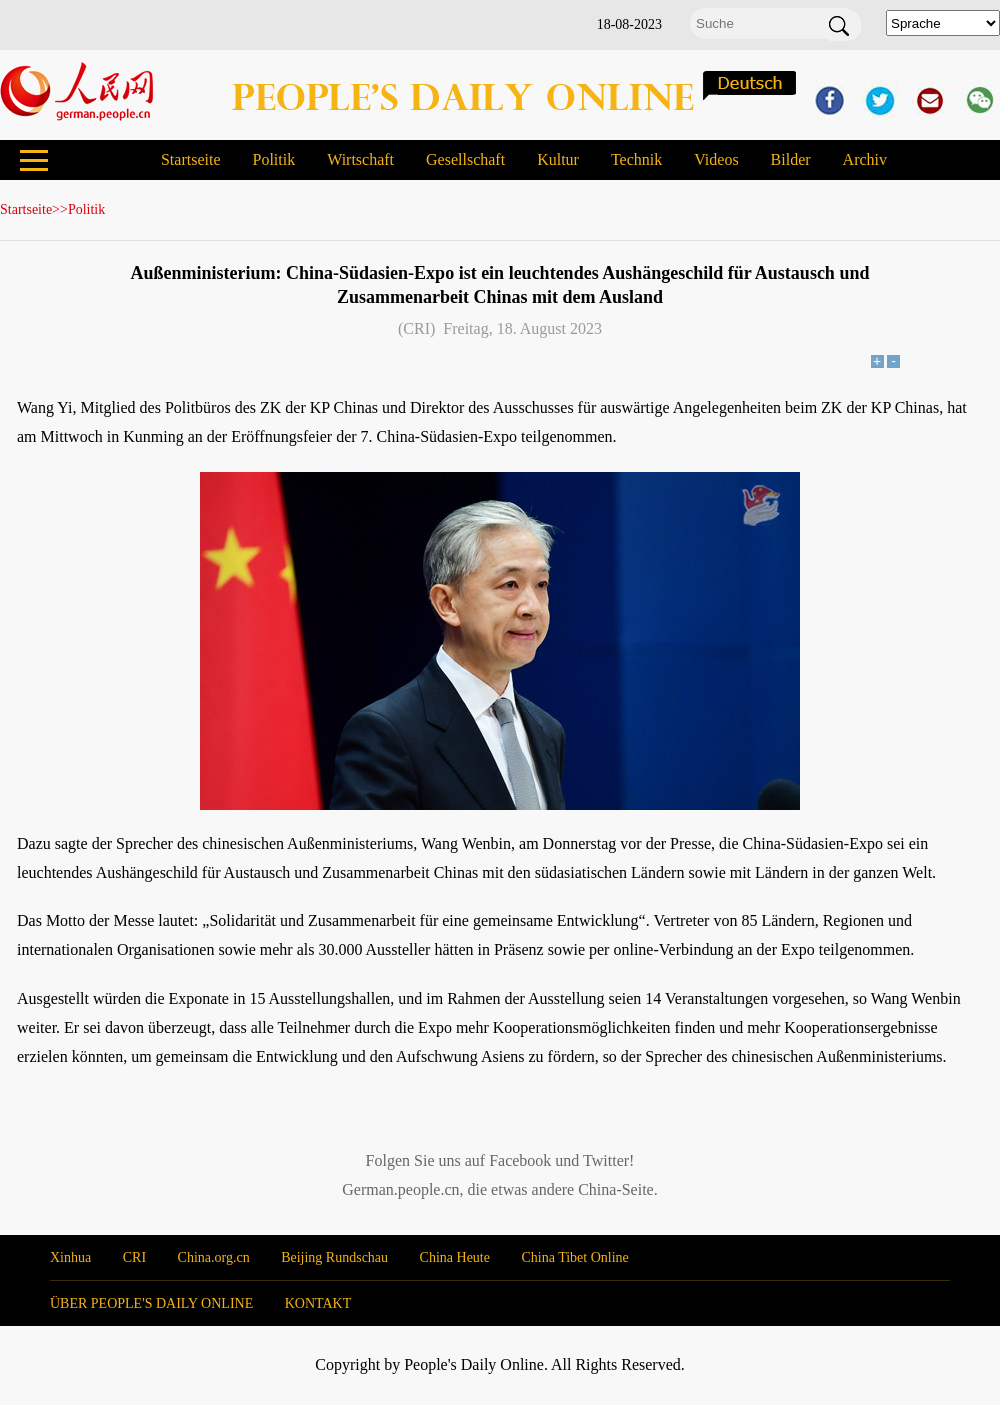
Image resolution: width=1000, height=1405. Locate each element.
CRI (134, 1257)
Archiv (865, 159)
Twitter (606, 1160)
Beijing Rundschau (334, 1257)
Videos (716, 159)
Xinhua (70, 1257)
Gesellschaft (465, 159)
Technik (636, 159)
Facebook (520, 1160)
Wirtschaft (360, 159)
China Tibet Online (574, 1257)
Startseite (191, 159)
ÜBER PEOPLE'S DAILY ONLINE (151, 1303)
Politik (273, 159)
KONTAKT (318, 1303)
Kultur (558, 159)
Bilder (791, 159)
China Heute (455, 1257)
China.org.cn (214, 1257)
